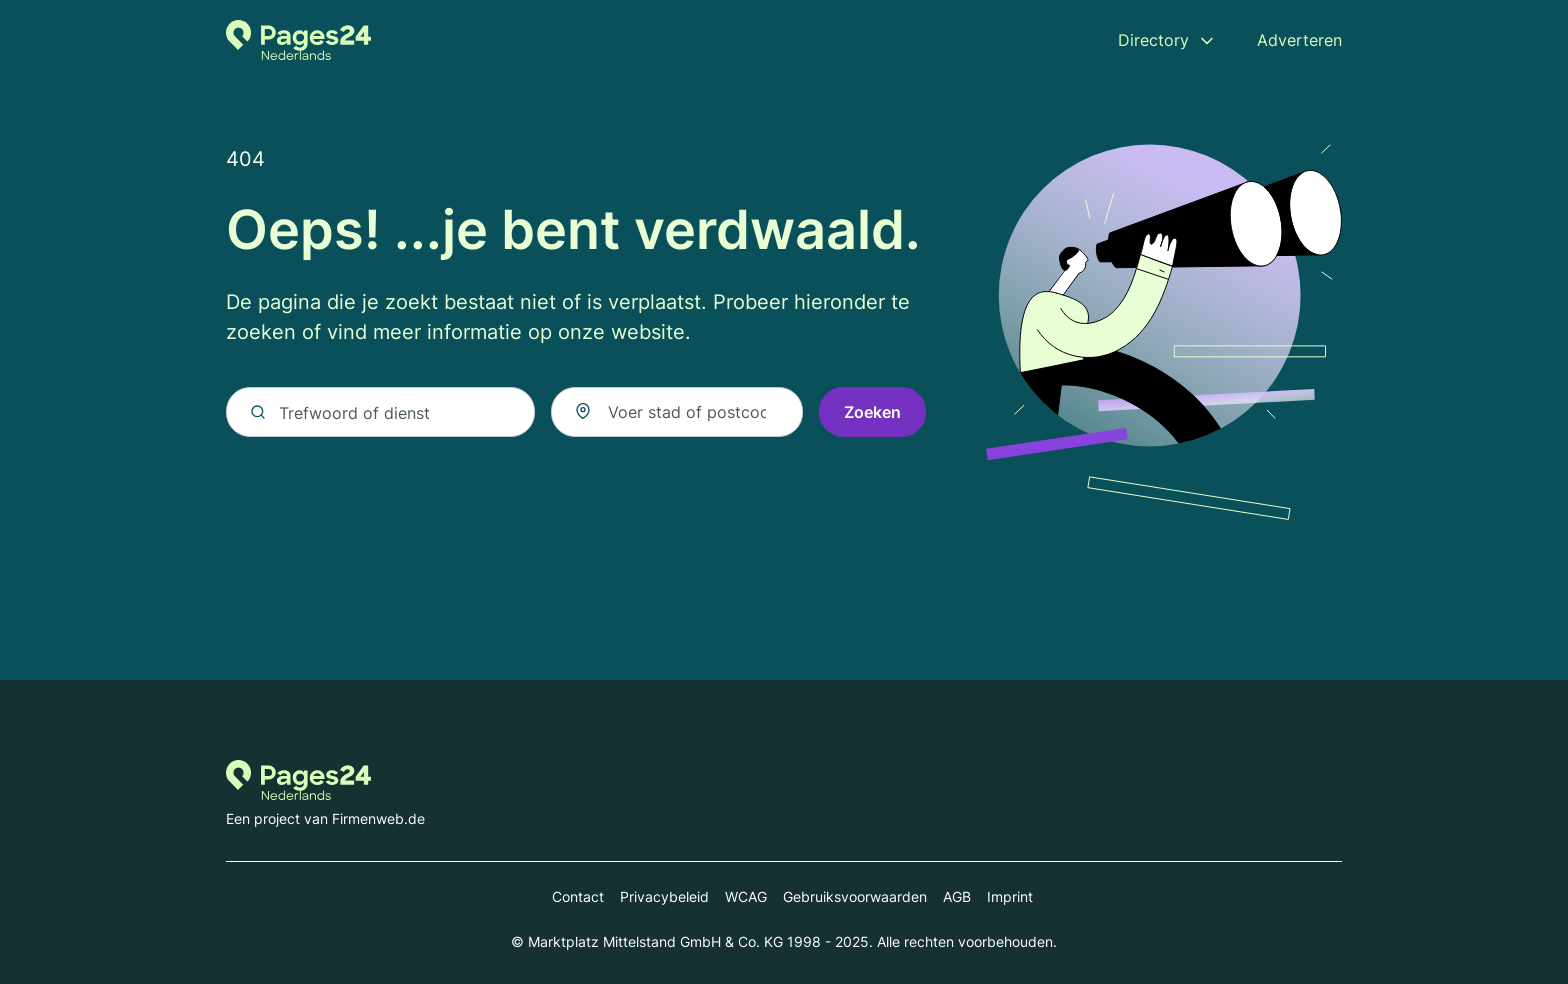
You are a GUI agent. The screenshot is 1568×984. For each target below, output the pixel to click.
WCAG (746, 896)
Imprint (1010, 896)
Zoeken (872, 412)
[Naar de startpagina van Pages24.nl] (298, 40)
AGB (957, 896)
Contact (578, 896)
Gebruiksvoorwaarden (855, 896)
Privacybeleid (664, 896)
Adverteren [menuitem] (1299, 40)
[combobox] (677, 412)
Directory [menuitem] (1153, 40)
